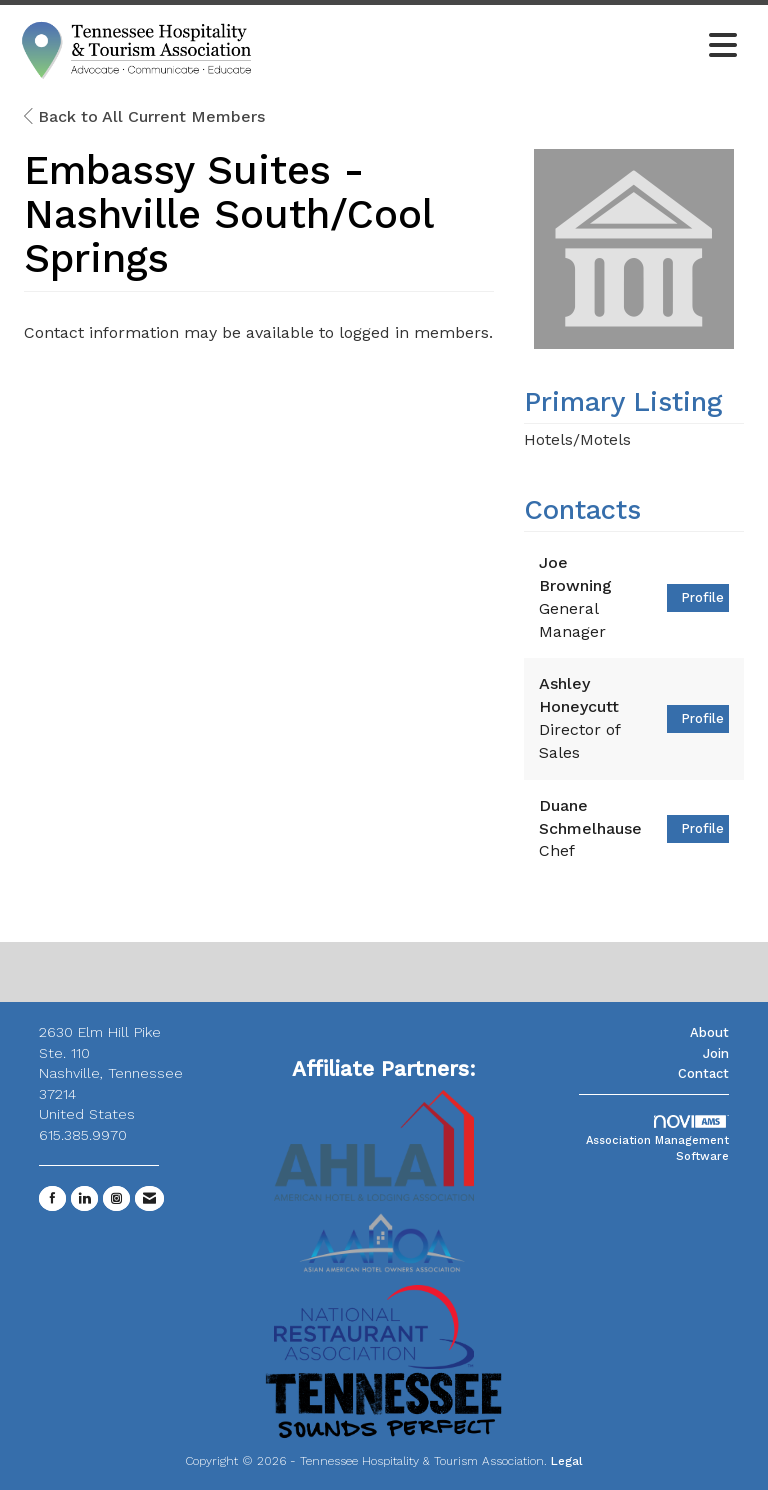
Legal (567, 1461)
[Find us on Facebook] (52, 1198)
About (709, 1032)
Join (716, 1053)
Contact (703, 1073)
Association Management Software (657, 1139)
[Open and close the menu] (503, 47)
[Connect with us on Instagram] (116, 1198)
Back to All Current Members (144, 116)
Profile (702, 597)
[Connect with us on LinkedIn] (84, 1198)
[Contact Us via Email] (149, 1198)
